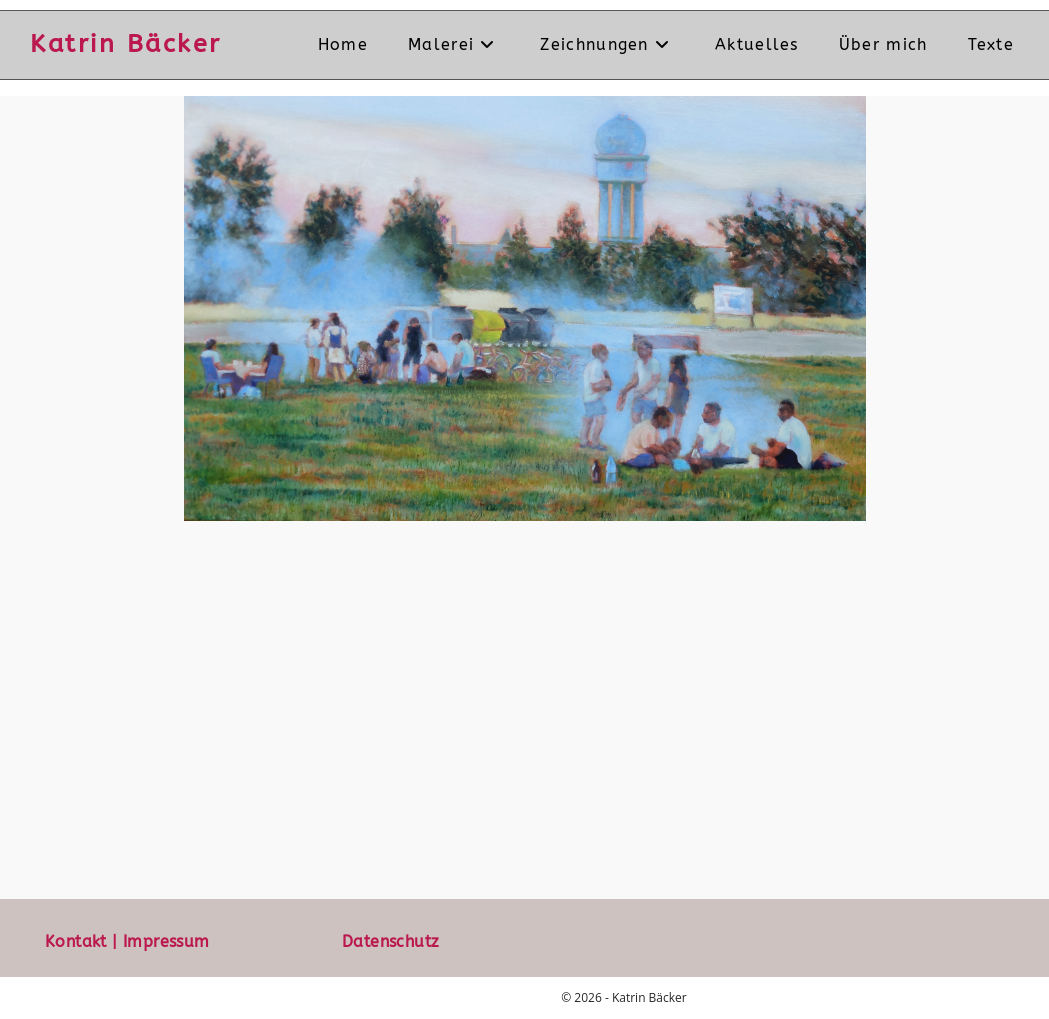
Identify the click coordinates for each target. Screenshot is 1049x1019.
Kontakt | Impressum (127, 941)
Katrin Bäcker (126, 44)
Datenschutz (390, 941)
